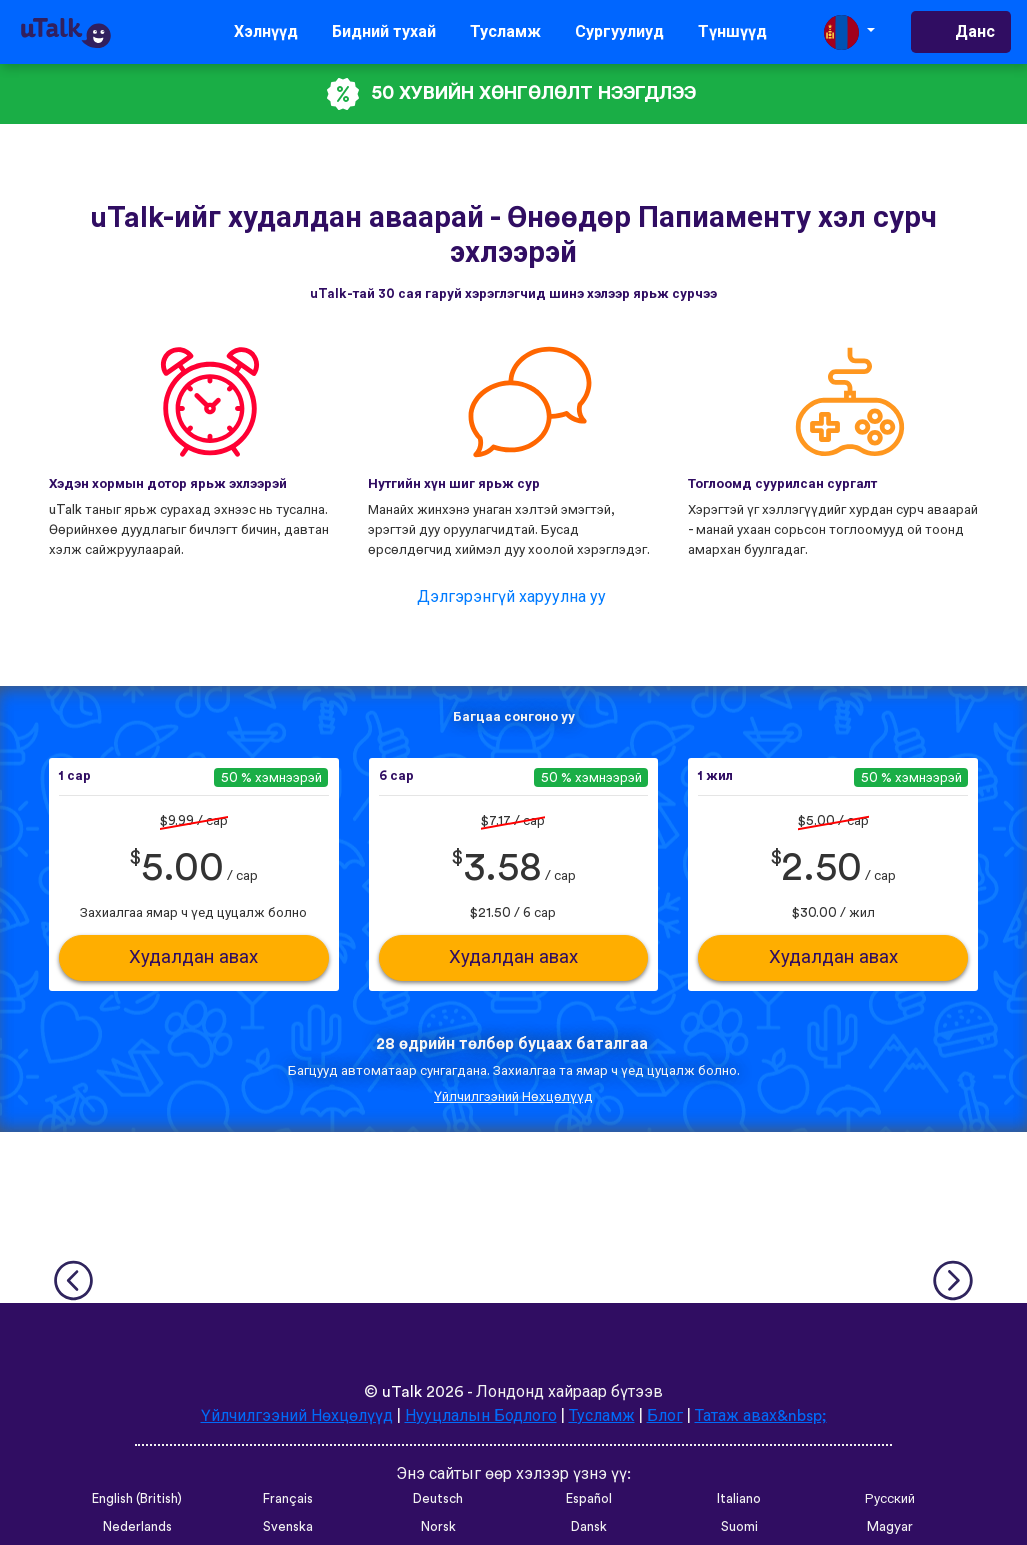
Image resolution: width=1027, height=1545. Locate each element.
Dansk (589, 1527)
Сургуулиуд (619, 32)
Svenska (288, 1527)
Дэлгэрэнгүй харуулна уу (511, 597)
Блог (665, 1416)
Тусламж (505, 32)
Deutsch (438, 1499)
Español (589, 1499)
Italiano (739, 1499)
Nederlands (137, 1527)
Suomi (739, 1527)
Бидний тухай (384, 32)
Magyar (890, 1527)
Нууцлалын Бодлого (481, 1416)
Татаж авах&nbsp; (761, 1416)
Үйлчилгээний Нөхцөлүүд (513, 1097)
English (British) (137, 1499)
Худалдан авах (193, 957)
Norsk (438, 1527)
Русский (890, 1499)
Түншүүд (732, 32)
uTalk (402, 1392)
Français (288, 1499)
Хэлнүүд (266, 32)
